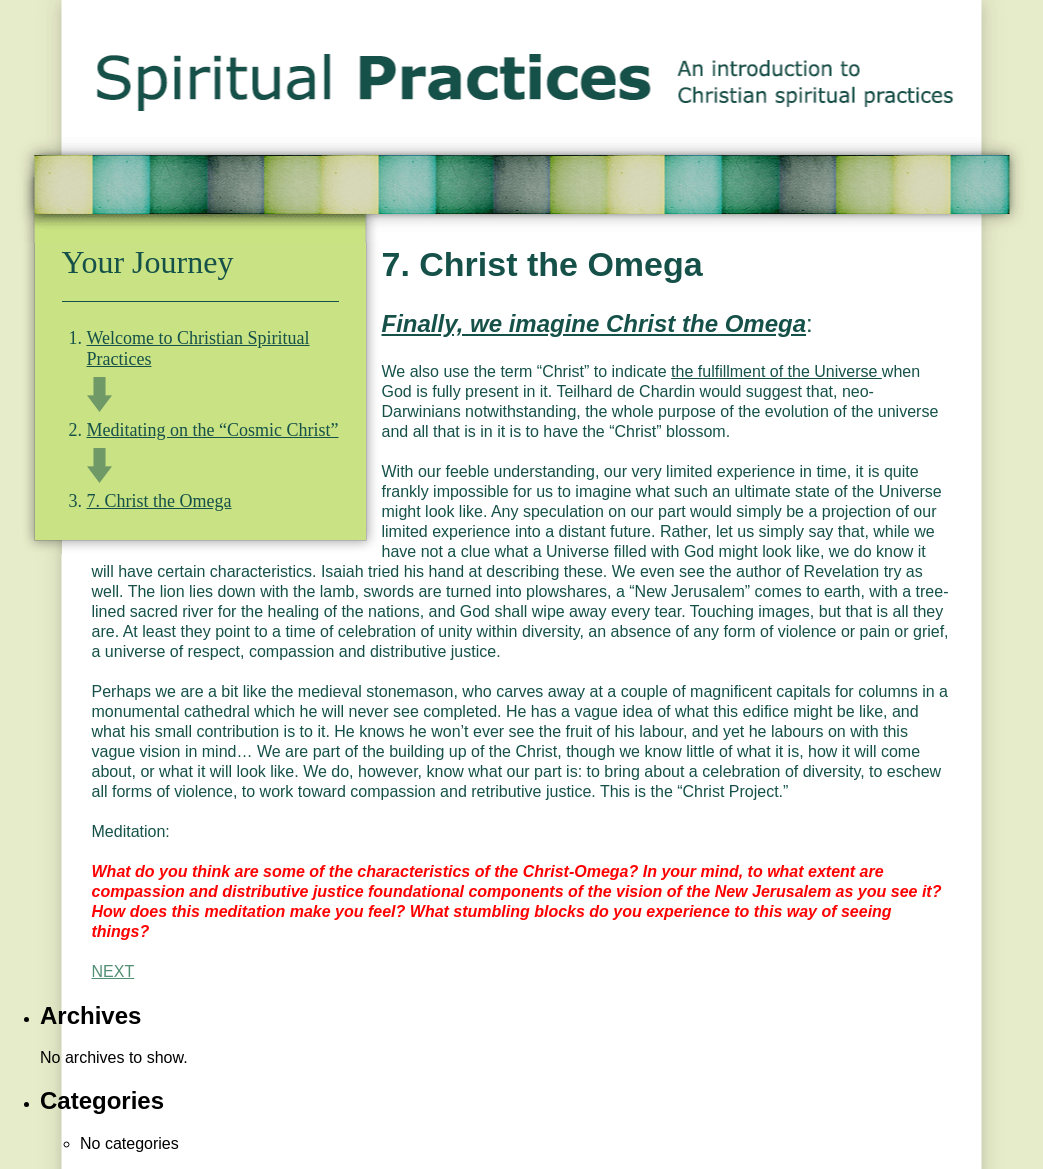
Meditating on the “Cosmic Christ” (213, 430)
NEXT (113, 971)
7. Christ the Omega (159, 501)
